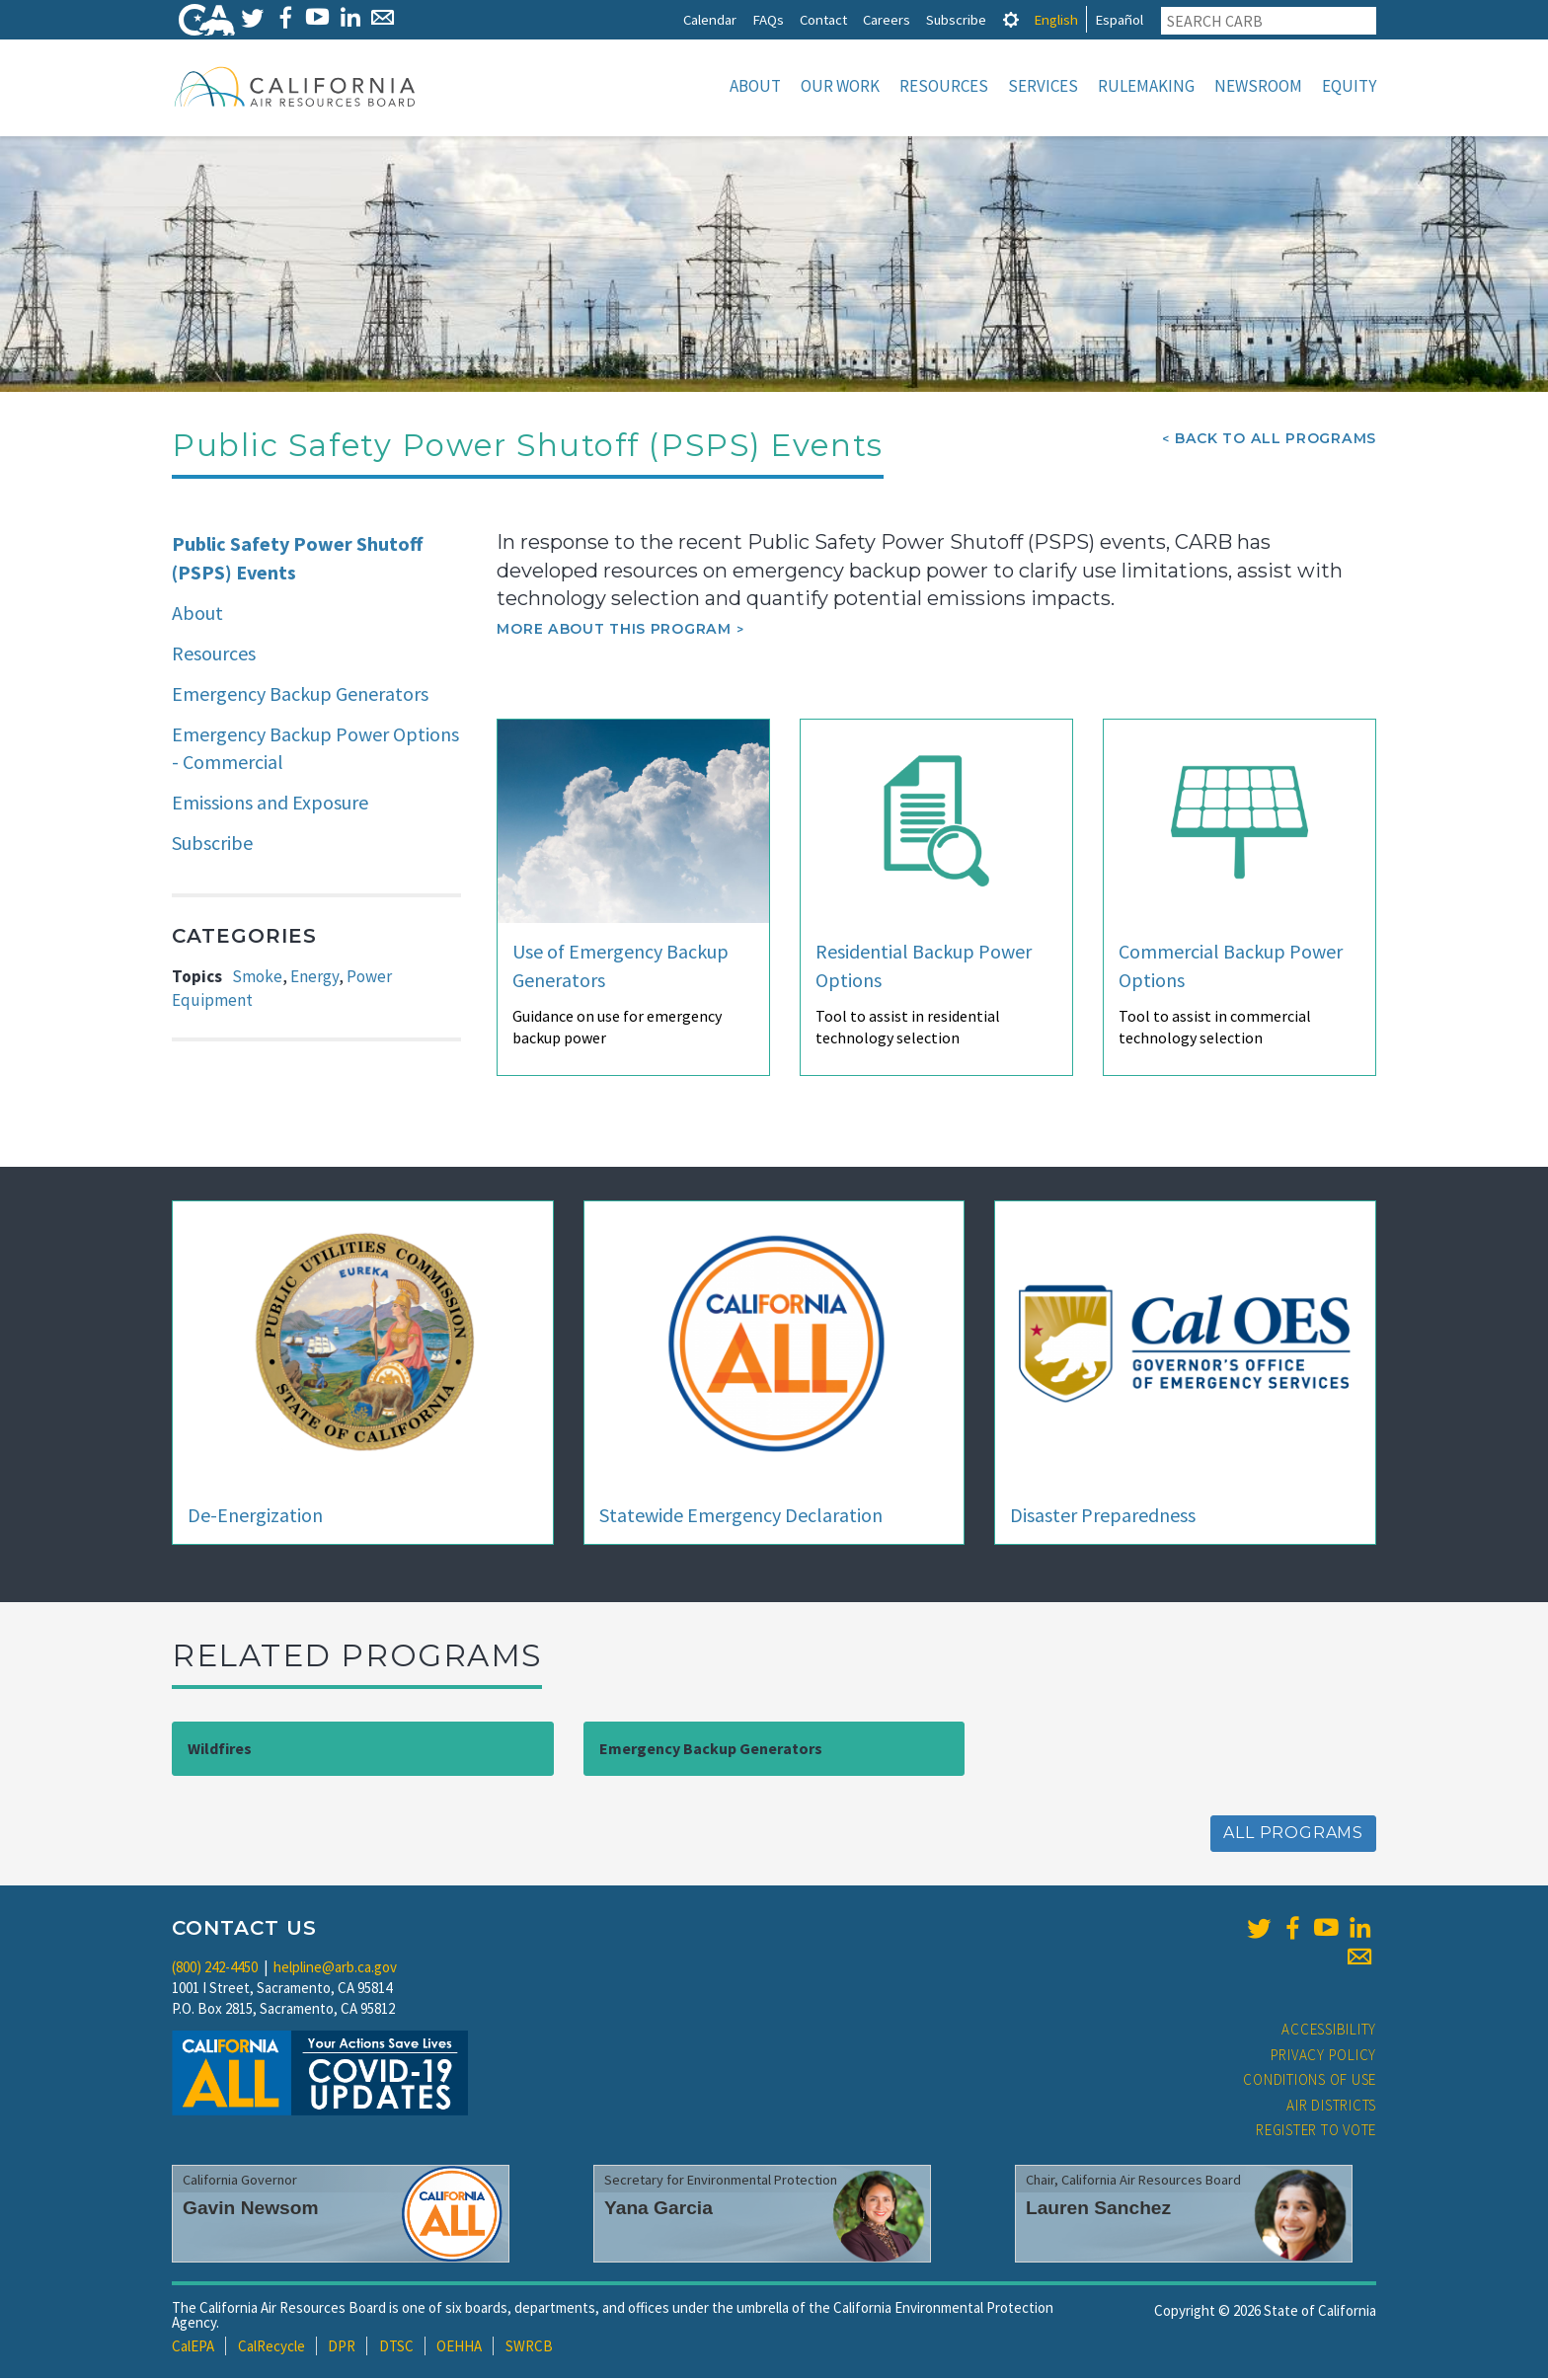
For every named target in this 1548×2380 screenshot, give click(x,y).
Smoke (257, 978)
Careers (886, 19)
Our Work (840, 86)
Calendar (709, 19)
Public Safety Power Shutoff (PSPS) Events (297, 559)
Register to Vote (1316, 2131)
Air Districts (1331, 2107)
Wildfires (220, 1750)
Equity (1349, 86)
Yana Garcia (658, 2209)
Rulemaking (1146, 86)
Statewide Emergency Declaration (741, 1516)
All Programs (1293, 1834)
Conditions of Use (1309, 2081)
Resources (943, 86)
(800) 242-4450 (215, 1968)
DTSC (396, 2348)
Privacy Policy (1324, 2056)
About (755, 86)
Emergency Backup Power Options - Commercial (315, 750)
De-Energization (255, 1516)
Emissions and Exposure (270, 804)
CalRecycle (271, 2348)
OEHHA (459, 2348)
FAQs (768, 19)
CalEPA (193, 2348)
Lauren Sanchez (1098, 2209)
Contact (823, 19)
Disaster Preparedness (1103, 1516)
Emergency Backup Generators (300, 695)
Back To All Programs (1275, 440)
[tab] (1011, 19)
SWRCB (529, 2348)
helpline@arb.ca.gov (335, 1968)
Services (1043, 86)
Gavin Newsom (251, 2209)
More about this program (614, 631)
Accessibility (1328, 2031)
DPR (341, 2348)
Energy (314, 978)
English (1056, 19)
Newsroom (1258, 86)
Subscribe (956, 19)
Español (1119, 19)
